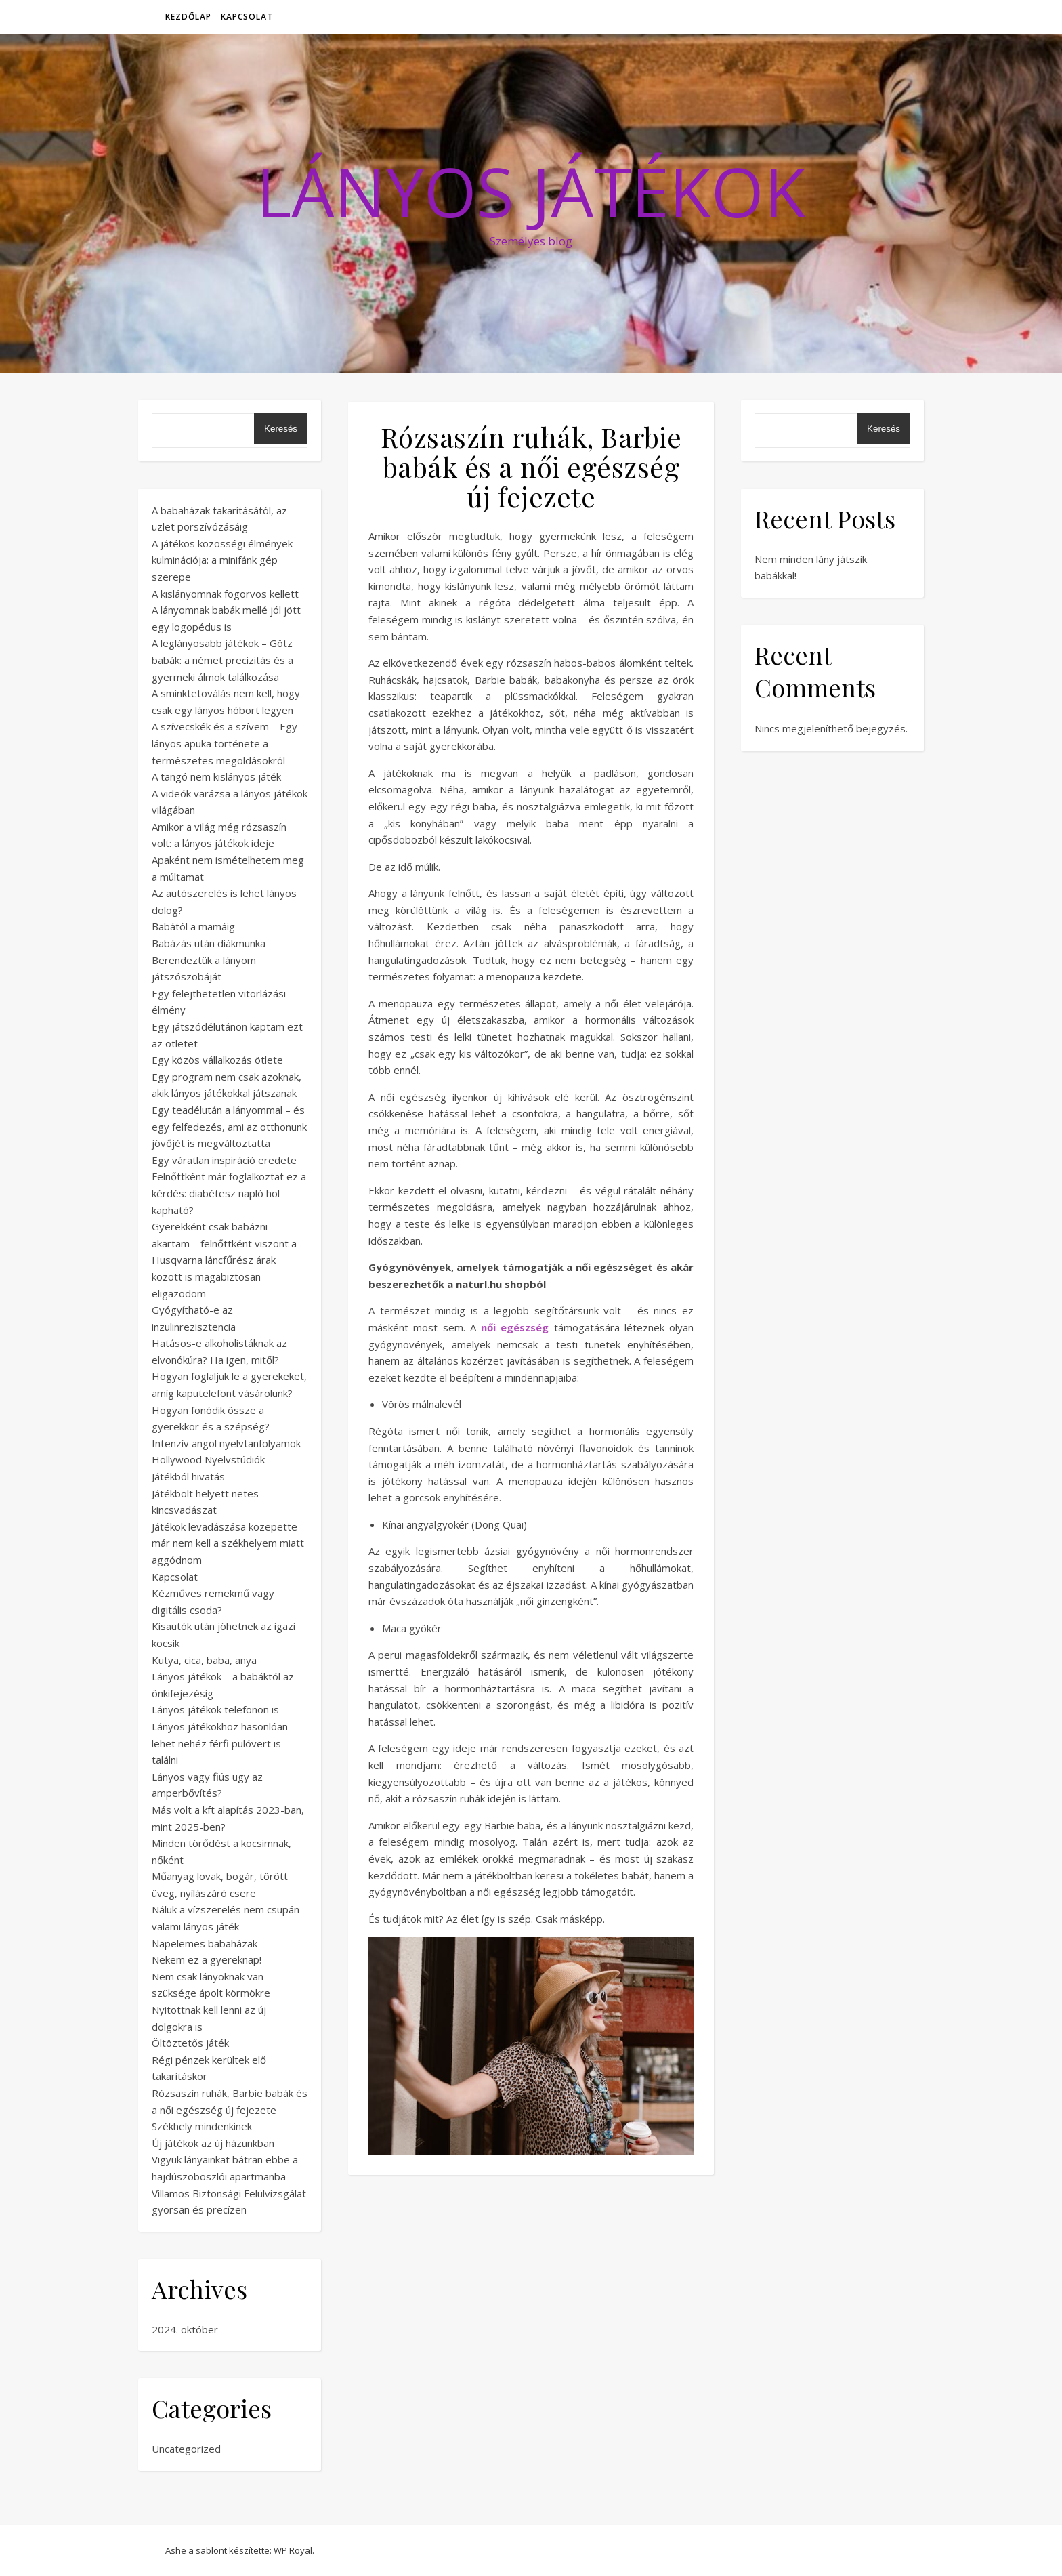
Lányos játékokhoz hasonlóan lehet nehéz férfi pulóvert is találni (220, 1743)
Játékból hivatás (188, 1476)
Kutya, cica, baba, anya (204, 1660)
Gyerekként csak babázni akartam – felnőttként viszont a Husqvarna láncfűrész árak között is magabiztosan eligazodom (224, 1260)
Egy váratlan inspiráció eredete (224, 1160)
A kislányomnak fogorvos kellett (225, 593)
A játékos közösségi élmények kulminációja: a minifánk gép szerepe (222, 560)
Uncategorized (186, 2448)
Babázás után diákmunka (209, 943)
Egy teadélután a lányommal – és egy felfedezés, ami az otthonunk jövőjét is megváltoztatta (229, 1126)
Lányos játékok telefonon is (215, 1709)
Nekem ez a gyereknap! (206, 1959)
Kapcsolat (247, 16)
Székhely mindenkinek (202, 2126)
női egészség (515, 1327)
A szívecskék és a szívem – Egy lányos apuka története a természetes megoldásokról (224, 743)
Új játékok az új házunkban (213, 2143)
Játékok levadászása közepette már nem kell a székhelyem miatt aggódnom (228, 1543)
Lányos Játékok (531, 191)
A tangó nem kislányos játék (216, 776)
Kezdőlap (188, 16)
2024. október (185, 2329)
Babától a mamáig (193, 926)
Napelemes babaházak (204, 1943)
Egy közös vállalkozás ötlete (217, 1059)
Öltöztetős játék (190, 2043)
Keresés (280, 428)
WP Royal (293, 2550)
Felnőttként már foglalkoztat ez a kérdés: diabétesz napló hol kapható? (229, 1192)
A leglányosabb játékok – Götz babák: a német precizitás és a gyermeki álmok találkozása (222, 659)
